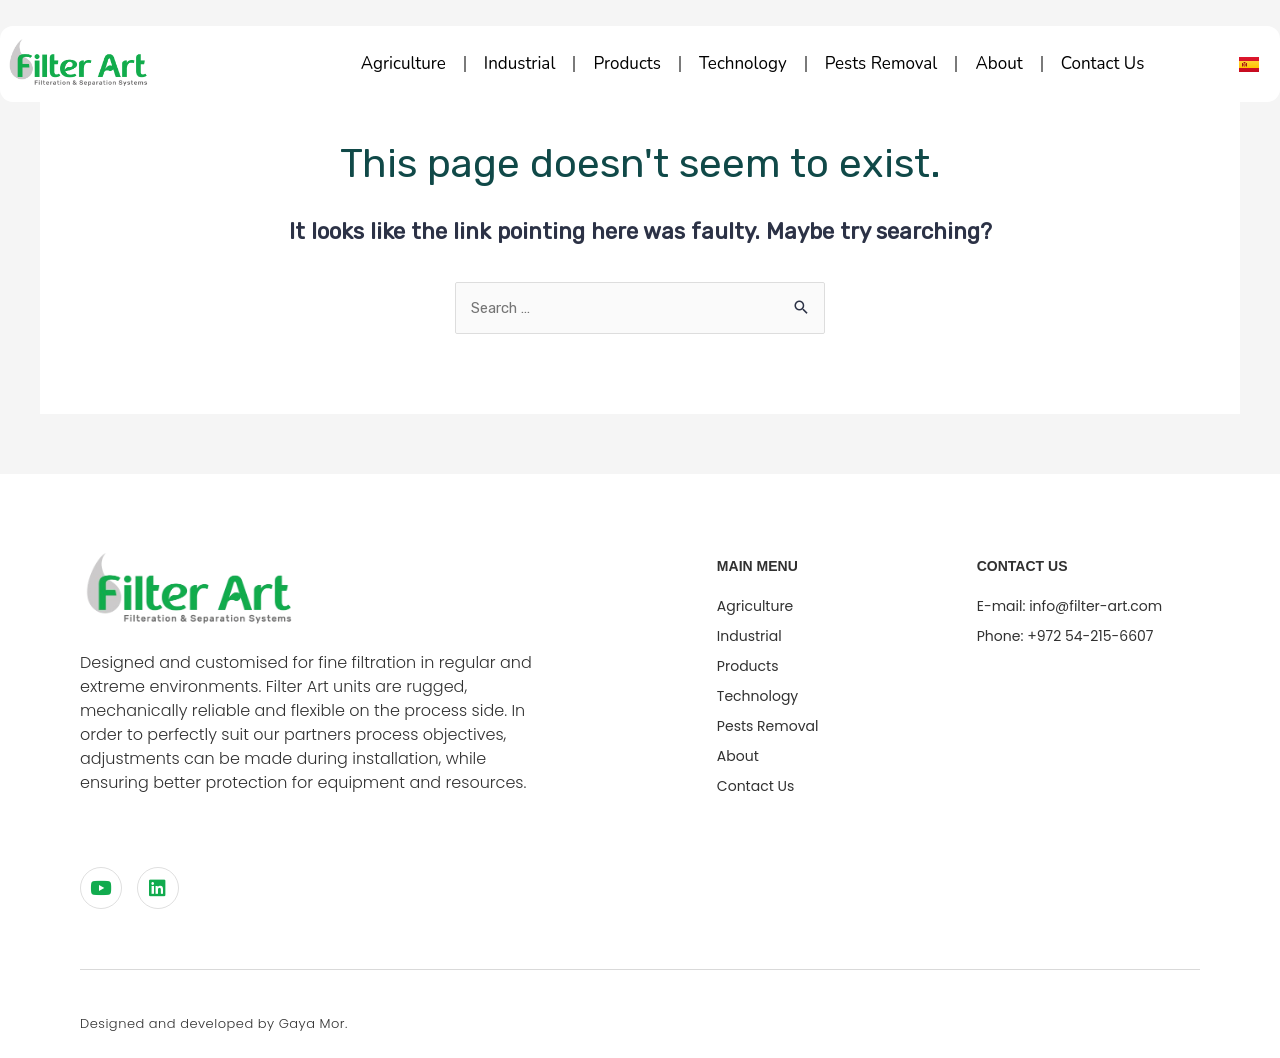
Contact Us (1103, 63)
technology (743, 63)
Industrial (520, 63)
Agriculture (403, 63)
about (998, 63)
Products (626, 63)
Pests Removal (881, 63)
